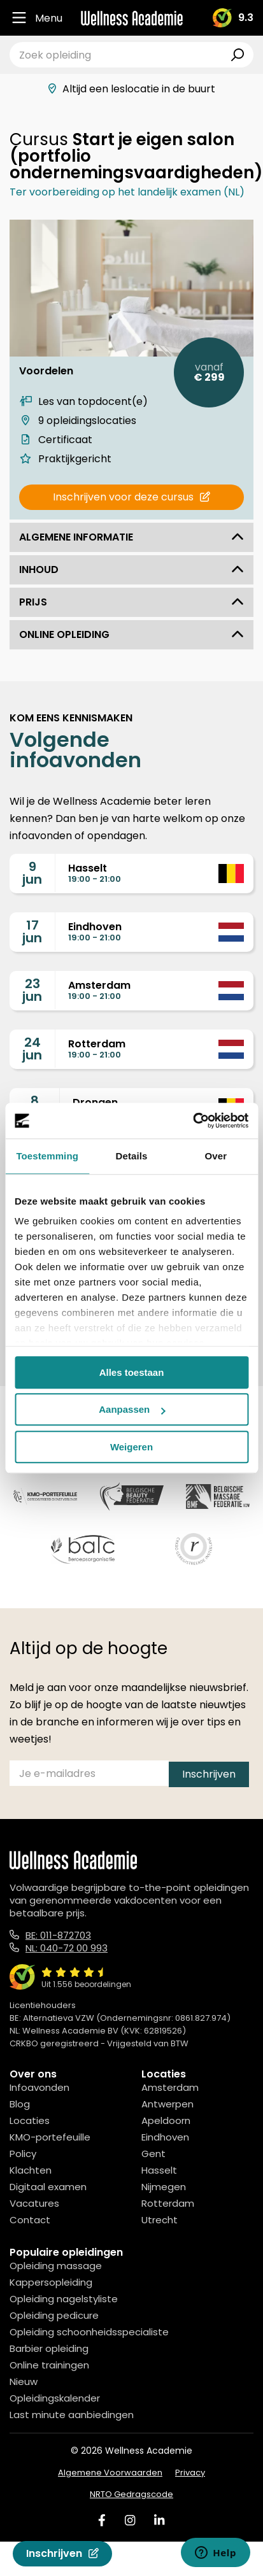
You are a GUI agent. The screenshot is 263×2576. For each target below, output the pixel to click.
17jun (32, 931)
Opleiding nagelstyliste (64, 2298)
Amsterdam (170, 2087)
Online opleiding (131, 634)
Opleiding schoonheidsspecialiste (89, 2332)
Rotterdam (167, 2203)
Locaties (30, 2120)
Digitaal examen (48, 2186)
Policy (23, 2153)
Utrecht (159, 2219)
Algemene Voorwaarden (110, 2472)
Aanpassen (132, 1409)
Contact (30, 2219)
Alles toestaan (131, 1372)
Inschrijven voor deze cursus (131, 497)
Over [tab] (216, 1155)
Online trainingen (49, 2365)
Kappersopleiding (51, 2282)
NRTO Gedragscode (131, 2494)
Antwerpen (167, 2104)
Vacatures (34, 2203)
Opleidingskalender (55, 2398)
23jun (32, 990)
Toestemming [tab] (47, 1155)
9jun (32, 873)
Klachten (31, 2170)
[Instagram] (130, 2520)
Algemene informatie (131, 537)
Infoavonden (39, 2087)
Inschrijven (62, 2553)
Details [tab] (132, 1155)
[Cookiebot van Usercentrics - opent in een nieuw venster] (192, 1120)
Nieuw (24, 2381)
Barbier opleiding (49, 2348)
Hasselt (159, 2170)
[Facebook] (102, 2520)
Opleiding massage (56, 2265)
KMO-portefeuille (50, 2137)
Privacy (190, 2472)
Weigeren (131, 1446)
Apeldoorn (165, 2120)
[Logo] (132, 18)
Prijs (131, 602)
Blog (20, 2104)
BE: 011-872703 (58, 1935)
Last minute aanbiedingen (72, 2414)
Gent (153, 2153)
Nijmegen (163, 2186)
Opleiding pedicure (54, 2315)
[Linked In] (159, 2520)
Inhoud (131, 569)
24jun (32, 1048)
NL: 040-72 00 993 (66, 1948)
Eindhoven (165, 2137)
